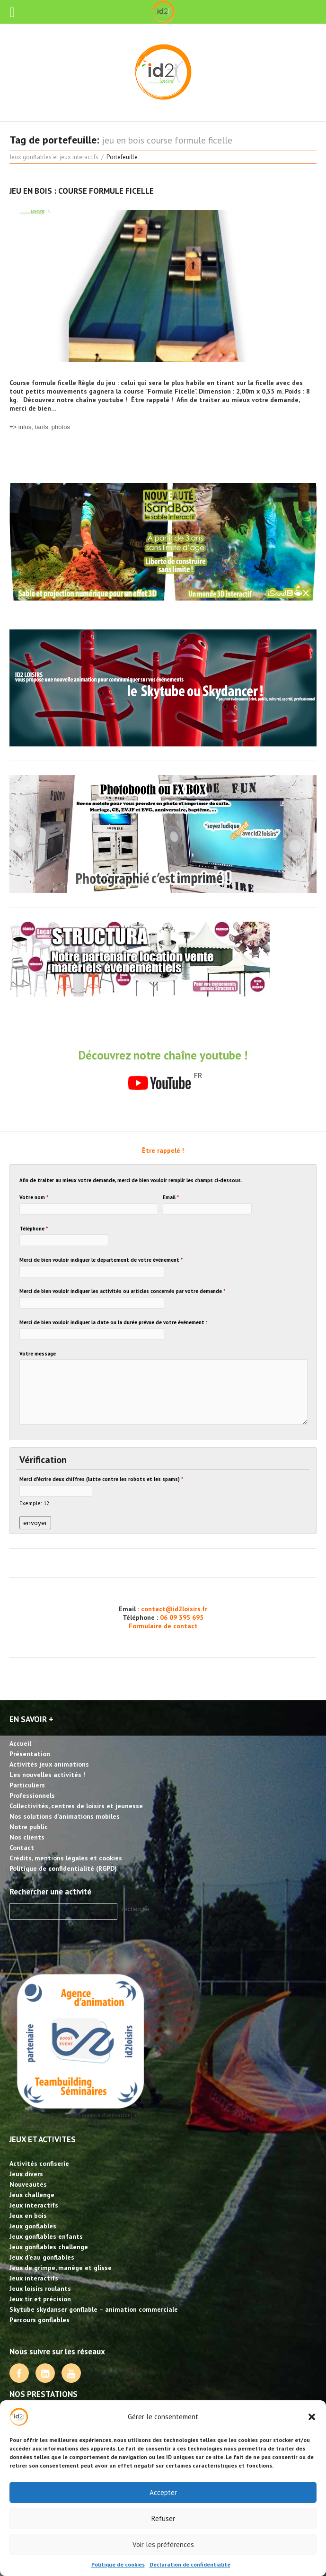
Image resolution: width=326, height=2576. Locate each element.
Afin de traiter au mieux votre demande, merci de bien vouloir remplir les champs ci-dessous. (130, 1180)
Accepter (163, 2492)
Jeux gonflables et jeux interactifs (53, 157)
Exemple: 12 (34, 1503)
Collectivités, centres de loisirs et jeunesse (76, 1806)
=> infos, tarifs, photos (39, 427)
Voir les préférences (163, 2544)
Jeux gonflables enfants (46, 2236)
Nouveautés (28, 2184)
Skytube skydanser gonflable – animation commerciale (93, 2309)
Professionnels (32, 1795)
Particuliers (27, 1785)
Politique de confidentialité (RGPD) (63, 1868)
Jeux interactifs (33, 2205)
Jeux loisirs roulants (40, 2288)
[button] (312, 2417)
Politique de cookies (118, 2564)
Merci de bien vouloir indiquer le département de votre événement (101, 1260)
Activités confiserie (39, 2163)
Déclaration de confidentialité (190, 2564)
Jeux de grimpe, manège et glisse (60, 2267)
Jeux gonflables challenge (48, 2247)
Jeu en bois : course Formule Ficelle (81, 191)
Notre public (28, 1826)
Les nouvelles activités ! (47, 1774)
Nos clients (26, 1837)
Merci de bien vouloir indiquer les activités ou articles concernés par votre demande (122, 1291)
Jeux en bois (28, 2215)
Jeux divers (26, 2174)
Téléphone (33, 1228)
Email (171, 1197)
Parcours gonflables (39, 2320)
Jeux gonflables (32, 2226)
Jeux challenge (31, 2194)
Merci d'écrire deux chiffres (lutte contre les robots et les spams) (101, 1479)
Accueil (20, 1743)
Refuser (163, 2518)
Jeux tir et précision (40, 2299)
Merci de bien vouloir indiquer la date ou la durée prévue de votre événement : (113, 1322)
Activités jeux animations (49, 1764)
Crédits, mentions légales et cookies (65, 1858)
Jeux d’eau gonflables (41, 2257)
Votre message (37, 1353)
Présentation (29, 1754)
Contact (21, 1847)
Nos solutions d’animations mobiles (64, 1816)
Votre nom (33, 1197)
